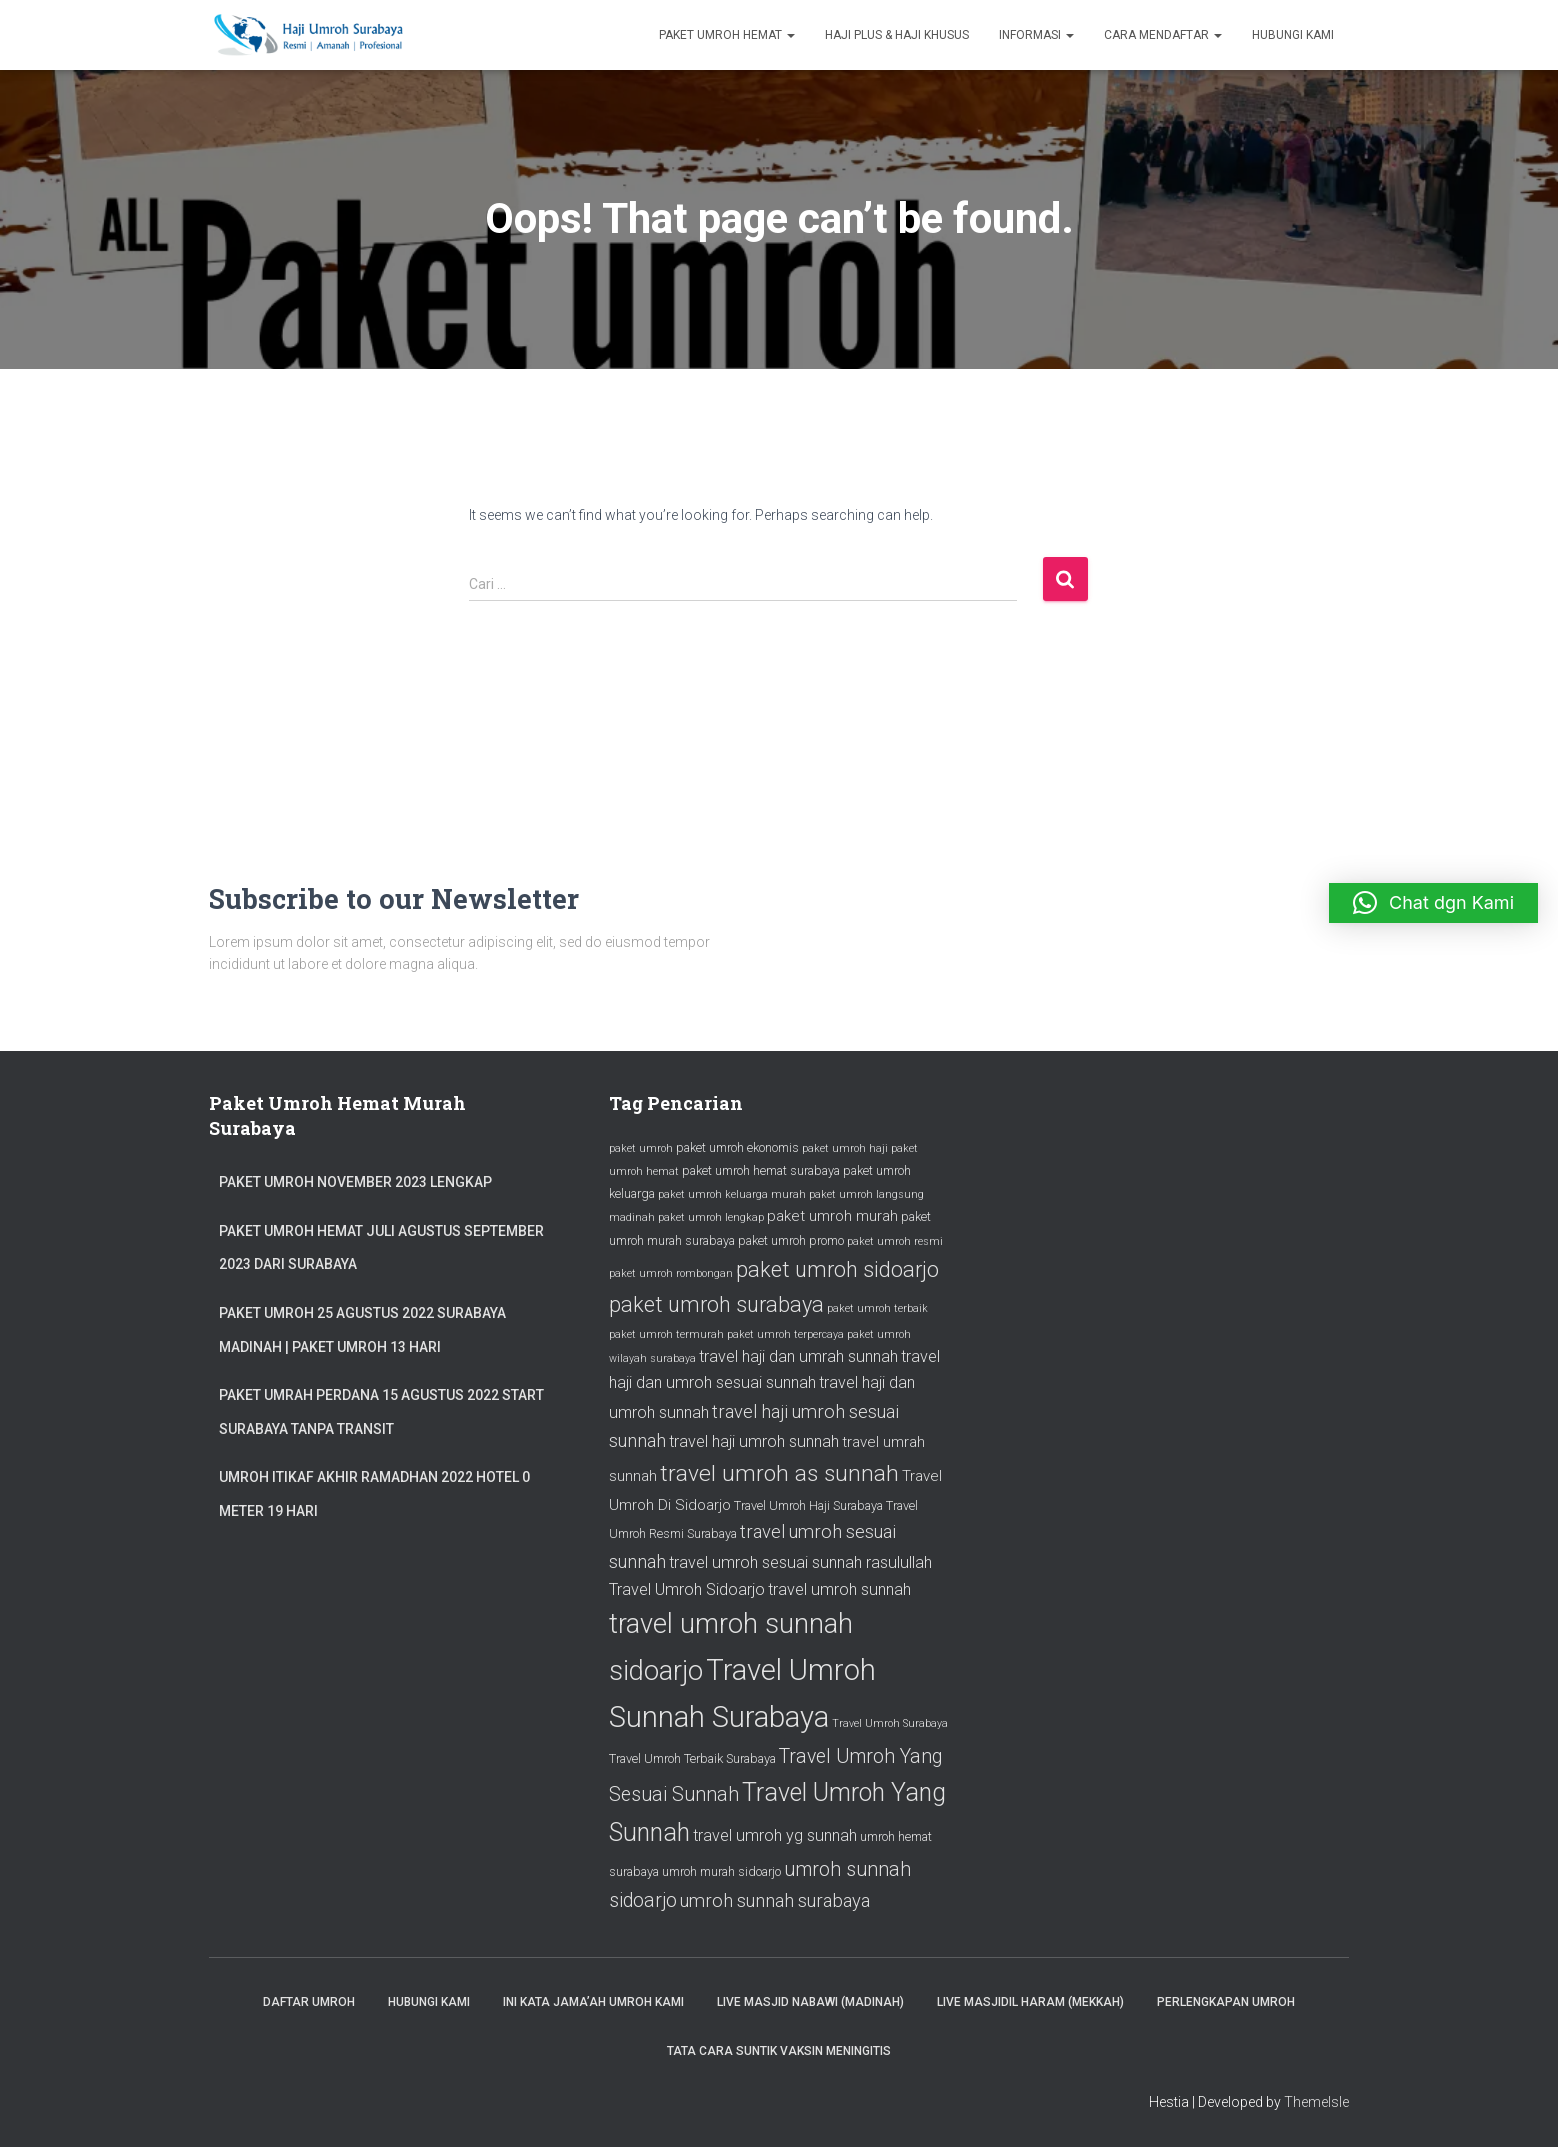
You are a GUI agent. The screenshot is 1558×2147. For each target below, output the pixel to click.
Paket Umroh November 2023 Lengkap (355, 1182)
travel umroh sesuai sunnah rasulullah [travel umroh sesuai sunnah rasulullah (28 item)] (800, 1562)
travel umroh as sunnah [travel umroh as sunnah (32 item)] (779, 1473)
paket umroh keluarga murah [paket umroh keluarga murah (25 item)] (732, 1194)
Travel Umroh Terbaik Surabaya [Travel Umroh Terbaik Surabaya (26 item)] (692, 1758)
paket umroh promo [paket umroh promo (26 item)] (791, 1240)
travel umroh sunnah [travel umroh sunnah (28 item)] (839, 1589)
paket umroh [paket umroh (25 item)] (641, 1148)
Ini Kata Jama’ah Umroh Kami (593, 2002)
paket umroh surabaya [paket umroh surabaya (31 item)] (716, 1304)
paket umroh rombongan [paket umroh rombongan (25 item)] (671, 1273)
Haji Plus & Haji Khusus (897, 35)
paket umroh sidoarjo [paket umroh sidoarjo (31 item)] (837, 1269)
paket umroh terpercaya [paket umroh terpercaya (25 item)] (785, 1334)
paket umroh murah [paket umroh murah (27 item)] (832, 1216)
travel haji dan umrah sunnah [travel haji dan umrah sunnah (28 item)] (798, 1356)
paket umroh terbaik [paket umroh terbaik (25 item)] (877, 1308)
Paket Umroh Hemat (727, 35)
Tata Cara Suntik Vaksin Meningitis (779, 2051)
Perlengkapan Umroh (1226, 2002)
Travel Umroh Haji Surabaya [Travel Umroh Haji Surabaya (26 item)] (808, 1505)
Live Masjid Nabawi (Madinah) (810, 2002)
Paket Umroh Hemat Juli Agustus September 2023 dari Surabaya (381, 1248)
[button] (1433, 903)
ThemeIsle (1316, 2102)
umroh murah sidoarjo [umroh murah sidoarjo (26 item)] (721, 1871)
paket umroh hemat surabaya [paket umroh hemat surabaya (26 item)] (761, 1170)
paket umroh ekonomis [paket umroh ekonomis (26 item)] (737, 1147)
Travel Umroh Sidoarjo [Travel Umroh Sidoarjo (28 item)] (687, 1589)
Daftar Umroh (309, 2002)
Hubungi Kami (1293, 35)
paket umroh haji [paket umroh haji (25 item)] (845, 1148)
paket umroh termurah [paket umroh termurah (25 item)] (666, 1334)
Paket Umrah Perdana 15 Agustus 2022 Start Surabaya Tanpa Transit (381, 1412)
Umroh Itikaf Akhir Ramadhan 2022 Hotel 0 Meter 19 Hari (374, 1494)
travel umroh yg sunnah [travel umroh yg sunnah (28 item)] (775, 1835)
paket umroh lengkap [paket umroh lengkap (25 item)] (711, 1217)
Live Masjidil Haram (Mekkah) (1030, 2002)
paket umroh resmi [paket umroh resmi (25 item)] (895, 1241)
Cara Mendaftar (1163, 35)
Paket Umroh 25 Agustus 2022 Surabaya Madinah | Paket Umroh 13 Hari (362, 1330)
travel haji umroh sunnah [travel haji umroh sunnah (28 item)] (754, 1441)
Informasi (1036, 35)
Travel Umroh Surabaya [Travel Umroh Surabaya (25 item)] (890, 1723)
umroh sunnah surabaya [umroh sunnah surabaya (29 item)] (775, 1900)
